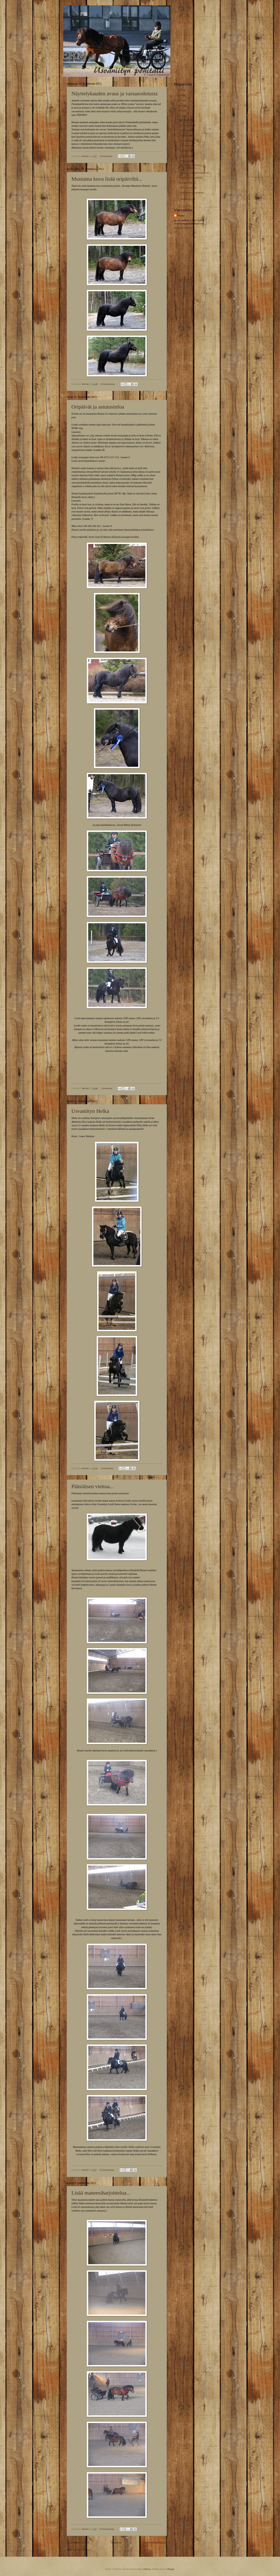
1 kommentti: (107, 1088)
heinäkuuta (185, 145)
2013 (180, 110)
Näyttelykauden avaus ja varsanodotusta (114, 93)
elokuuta (184, 140)
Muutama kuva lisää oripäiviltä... (106, 179)
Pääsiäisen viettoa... (92, 1486)
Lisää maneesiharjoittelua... (100, 2193)
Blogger (170, 2569)
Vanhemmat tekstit (155, 2542)
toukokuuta (185, 156)
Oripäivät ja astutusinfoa (97, 407)
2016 (180, 95)
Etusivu (116, 2542)
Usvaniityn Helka (90, 1111)
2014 (180, 105)
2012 (180, 116)
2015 (180, 100)
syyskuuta (185, 135)
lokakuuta (185, 130)
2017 (180, 90)
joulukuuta (185, 120)
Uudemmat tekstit (78, 2542)
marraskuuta (186, 125)
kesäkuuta (185, 151)
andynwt (147, 2569)
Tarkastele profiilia (182, 228)
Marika (181, 215)
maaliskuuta (186, 199)
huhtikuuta (185, 161)
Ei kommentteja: (108, 384)
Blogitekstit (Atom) (81, 2550)
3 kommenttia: (106, 156)
